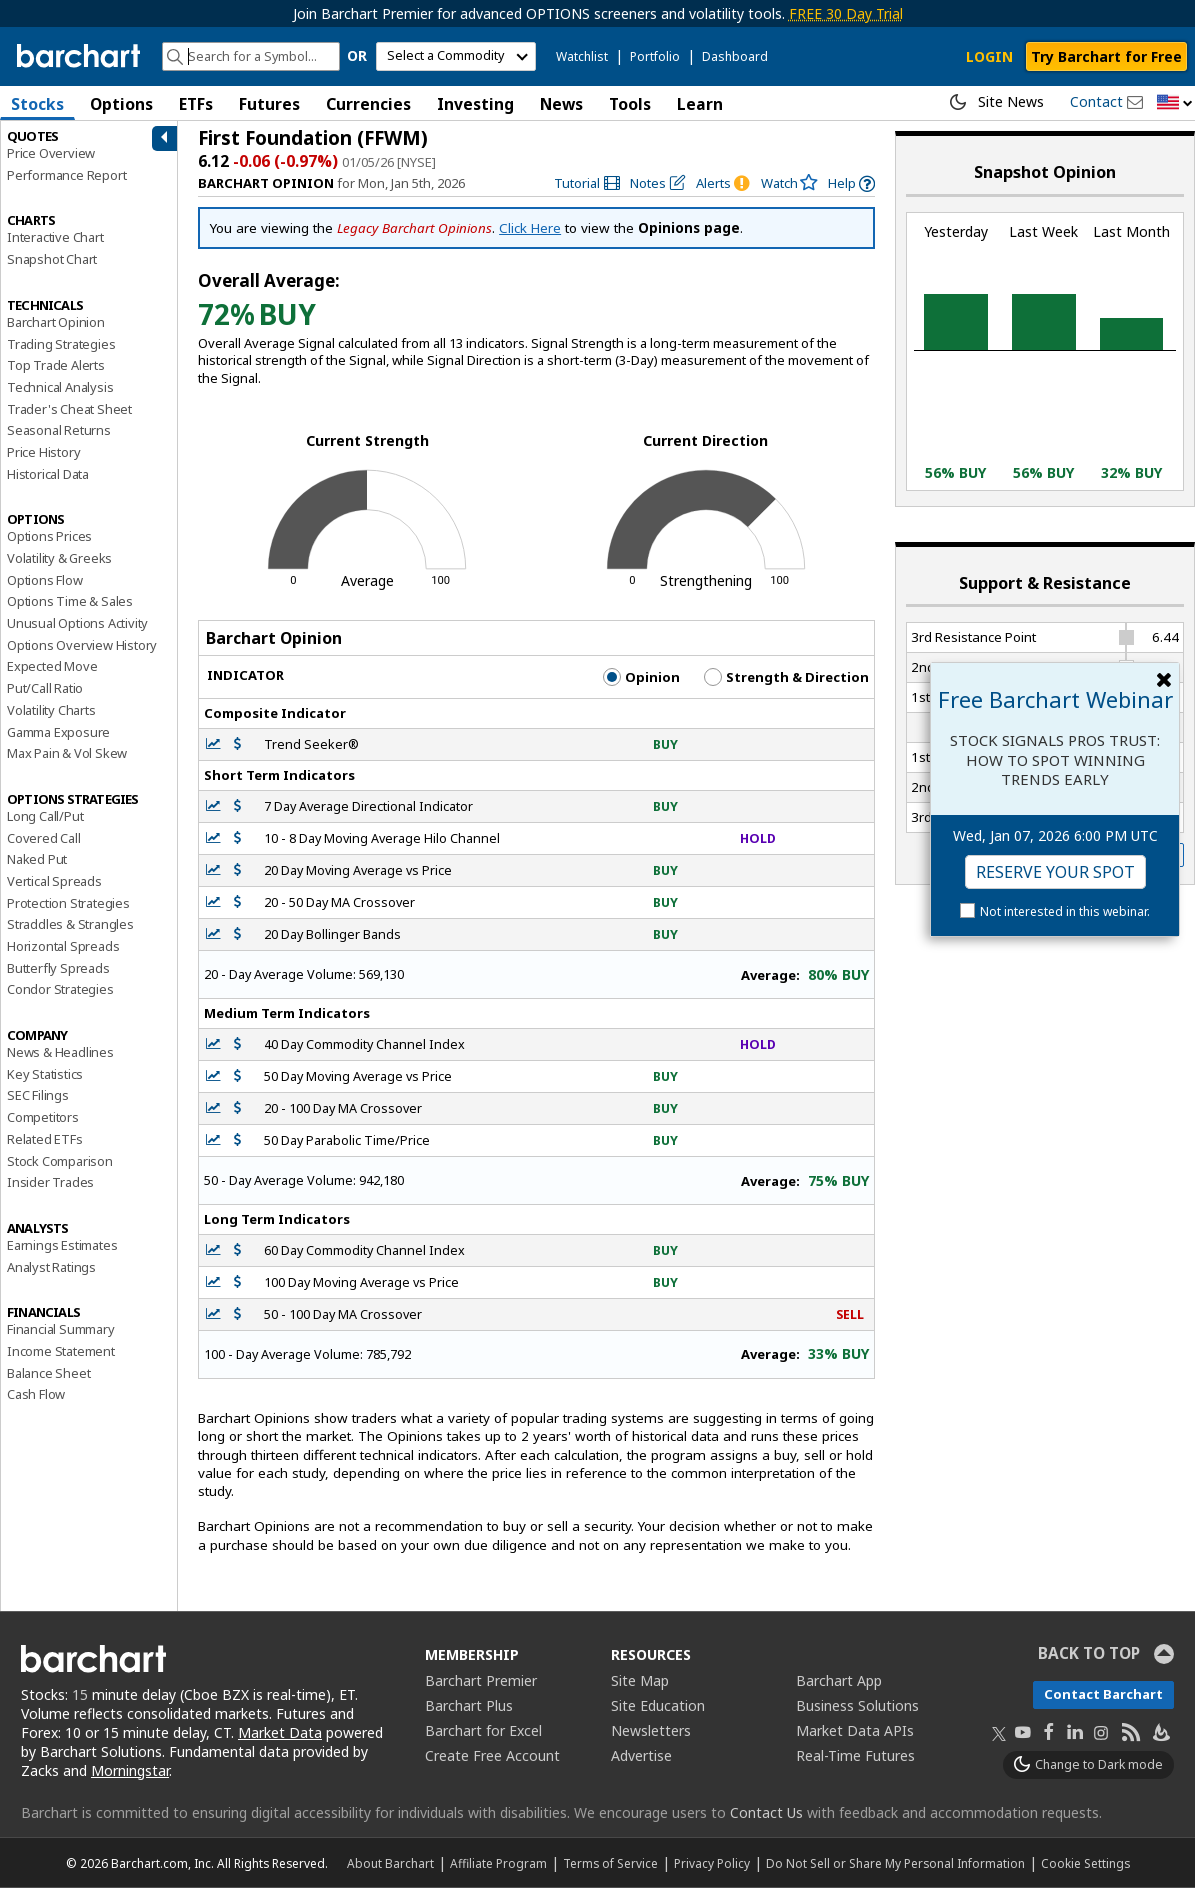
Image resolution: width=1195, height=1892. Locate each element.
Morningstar (130, 1774)
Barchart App (839, 1684)
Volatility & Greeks (59, 562)
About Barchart (390, 1867)
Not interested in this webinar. (1065, 911)
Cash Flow (36, 1398)
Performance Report (66, 179)
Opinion (641, 681)
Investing (475, 104)
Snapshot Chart (52, 263)
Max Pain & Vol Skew (67, 757)
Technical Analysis (60, 391)
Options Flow (45, 584)
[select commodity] (456, 56)
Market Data (280, 1736)
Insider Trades (50, 1186)
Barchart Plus (469, 1709)
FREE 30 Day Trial (846, 13)
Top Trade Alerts (56, 369)
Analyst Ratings (51, 1271)
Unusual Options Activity (77, 627)
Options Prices (49, 540)
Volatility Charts (51, 714)
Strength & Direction (786, 681)
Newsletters (651, 1734)
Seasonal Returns (59, 434)
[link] (587, 187)
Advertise (641, 1759)
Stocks (37, 104)
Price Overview (51, 157)
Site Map (640, 1684)
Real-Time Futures (855, 1759)
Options (121, 104)
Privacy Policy (712, 1867)
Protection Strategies (68, 907)
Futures (269, 104)
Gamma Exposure (58, 735)
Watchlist (582, 56)
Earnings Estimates (62, 1249)
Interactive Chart (55, 241)
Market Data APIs (855, 1734)
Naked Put (37, 863)
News (561, 104)
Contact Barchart (1103, 1698)
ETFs (196, 104)
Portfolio (655, 56)
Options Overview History (82, 649)
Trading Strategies (61, 347)
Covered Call (44, 842)
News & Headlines (60, 1056)
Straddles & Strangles (70, 928)
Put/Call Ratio (45, 692)
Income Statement (61, 1355)
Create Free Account (492, 1759)
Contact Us (766, 1816)
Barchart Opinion (56, 326)
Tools (630, 104)
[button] (1175, 103)
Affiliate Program (498, 1867)
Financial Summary (61, 1333)
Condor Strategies (60, 993)
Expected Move (52, 670)
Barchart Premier (481, 1684)
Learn (700, 104)
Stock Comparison (60, 1164)
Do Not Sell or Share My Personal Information (895, 1867)
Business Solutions (857, 1709)
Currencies (368, 104)
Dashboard (735, 56)
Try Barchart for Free (1106, 56)
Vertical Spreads (54, 885)
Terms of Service (610, 1867)
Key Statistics (45, 1078)
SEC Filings (38, 1099)
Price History (43, 456)
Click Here (530, 232)
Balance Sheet (48, 1377)
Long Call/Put (45, 820)
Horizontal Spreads (63, 950)
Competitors (43, 1121)
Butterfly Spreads (58, 972)
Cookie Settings (1085, 1867)
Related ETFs (45, 1143)
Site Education (658, 1709)
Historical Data (48, 478)
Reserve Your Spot (1055, 872)
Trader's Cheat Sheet (69, 413)
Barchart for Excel (483, 1734)
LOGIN (989, 56)
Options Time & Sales (70, 605)
